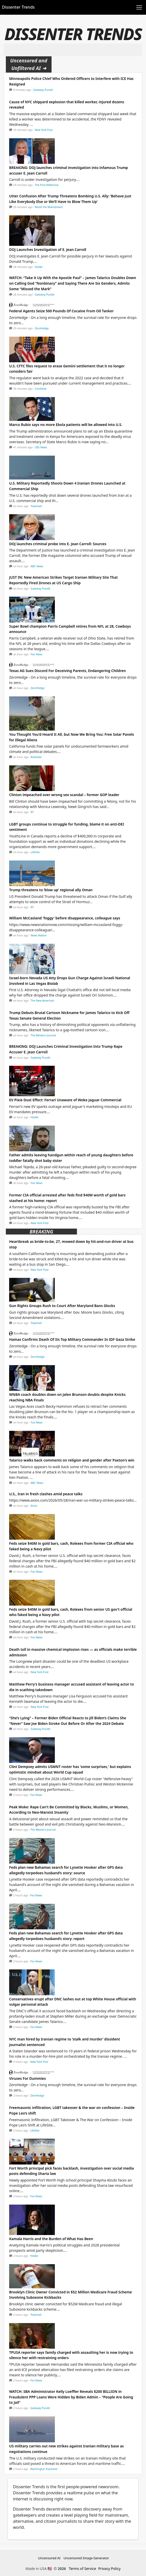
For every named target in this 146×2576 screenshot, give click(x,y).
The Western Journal (43, 1035)
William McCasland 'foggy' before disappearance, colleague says (64, 918)
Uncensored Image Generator (86, 2558)
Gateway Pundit (43, 90)
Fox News (37, 654)
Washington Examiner (44, 2469)
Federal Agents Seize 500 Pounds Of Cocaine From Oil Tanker (61, 310)
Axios (34, 1505)
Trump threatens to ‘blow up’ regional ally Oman (50, 889)
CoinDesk (40, 388)
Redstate (36, 757)
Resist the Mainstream (49, 207)
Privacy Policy (109, 2568)
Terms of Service (82, 2568)
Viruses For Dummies (27, 2078)
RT (32, 812)
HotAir (39, 267)
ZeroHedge (42, 328)
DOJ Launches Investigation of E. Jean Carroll (47, 249)
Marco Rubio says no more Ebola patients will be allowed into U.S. (65, 424)
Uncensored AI (49, 2558)
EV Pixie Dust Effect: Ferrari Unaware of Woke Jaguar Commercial (65, 1099)
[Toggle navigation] (139, 7)
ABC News (37, 566)
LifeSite (35, 852)
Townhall (36, 506)
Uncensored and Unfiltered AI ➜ (28, 64)
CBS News (41, 447)
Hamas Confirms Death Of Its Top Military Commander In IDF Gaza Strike (72, 1339)
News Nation (39, 935)
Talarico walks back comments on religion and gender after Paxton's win (71, 1460)
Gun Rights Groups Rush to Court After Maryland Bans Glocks (62, 1305)
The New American (42, 1000)
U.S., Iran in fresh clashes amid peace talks (46, 1493)
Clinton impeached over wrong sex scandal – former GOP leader (64, 794)
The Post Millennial (46, 185)
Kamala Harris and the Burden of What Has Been (51, 2238)
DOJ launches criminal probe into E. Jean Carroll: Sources (57, 543)
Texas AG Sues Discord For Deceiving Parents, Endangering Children (67, 670)
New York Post (44, 130)
